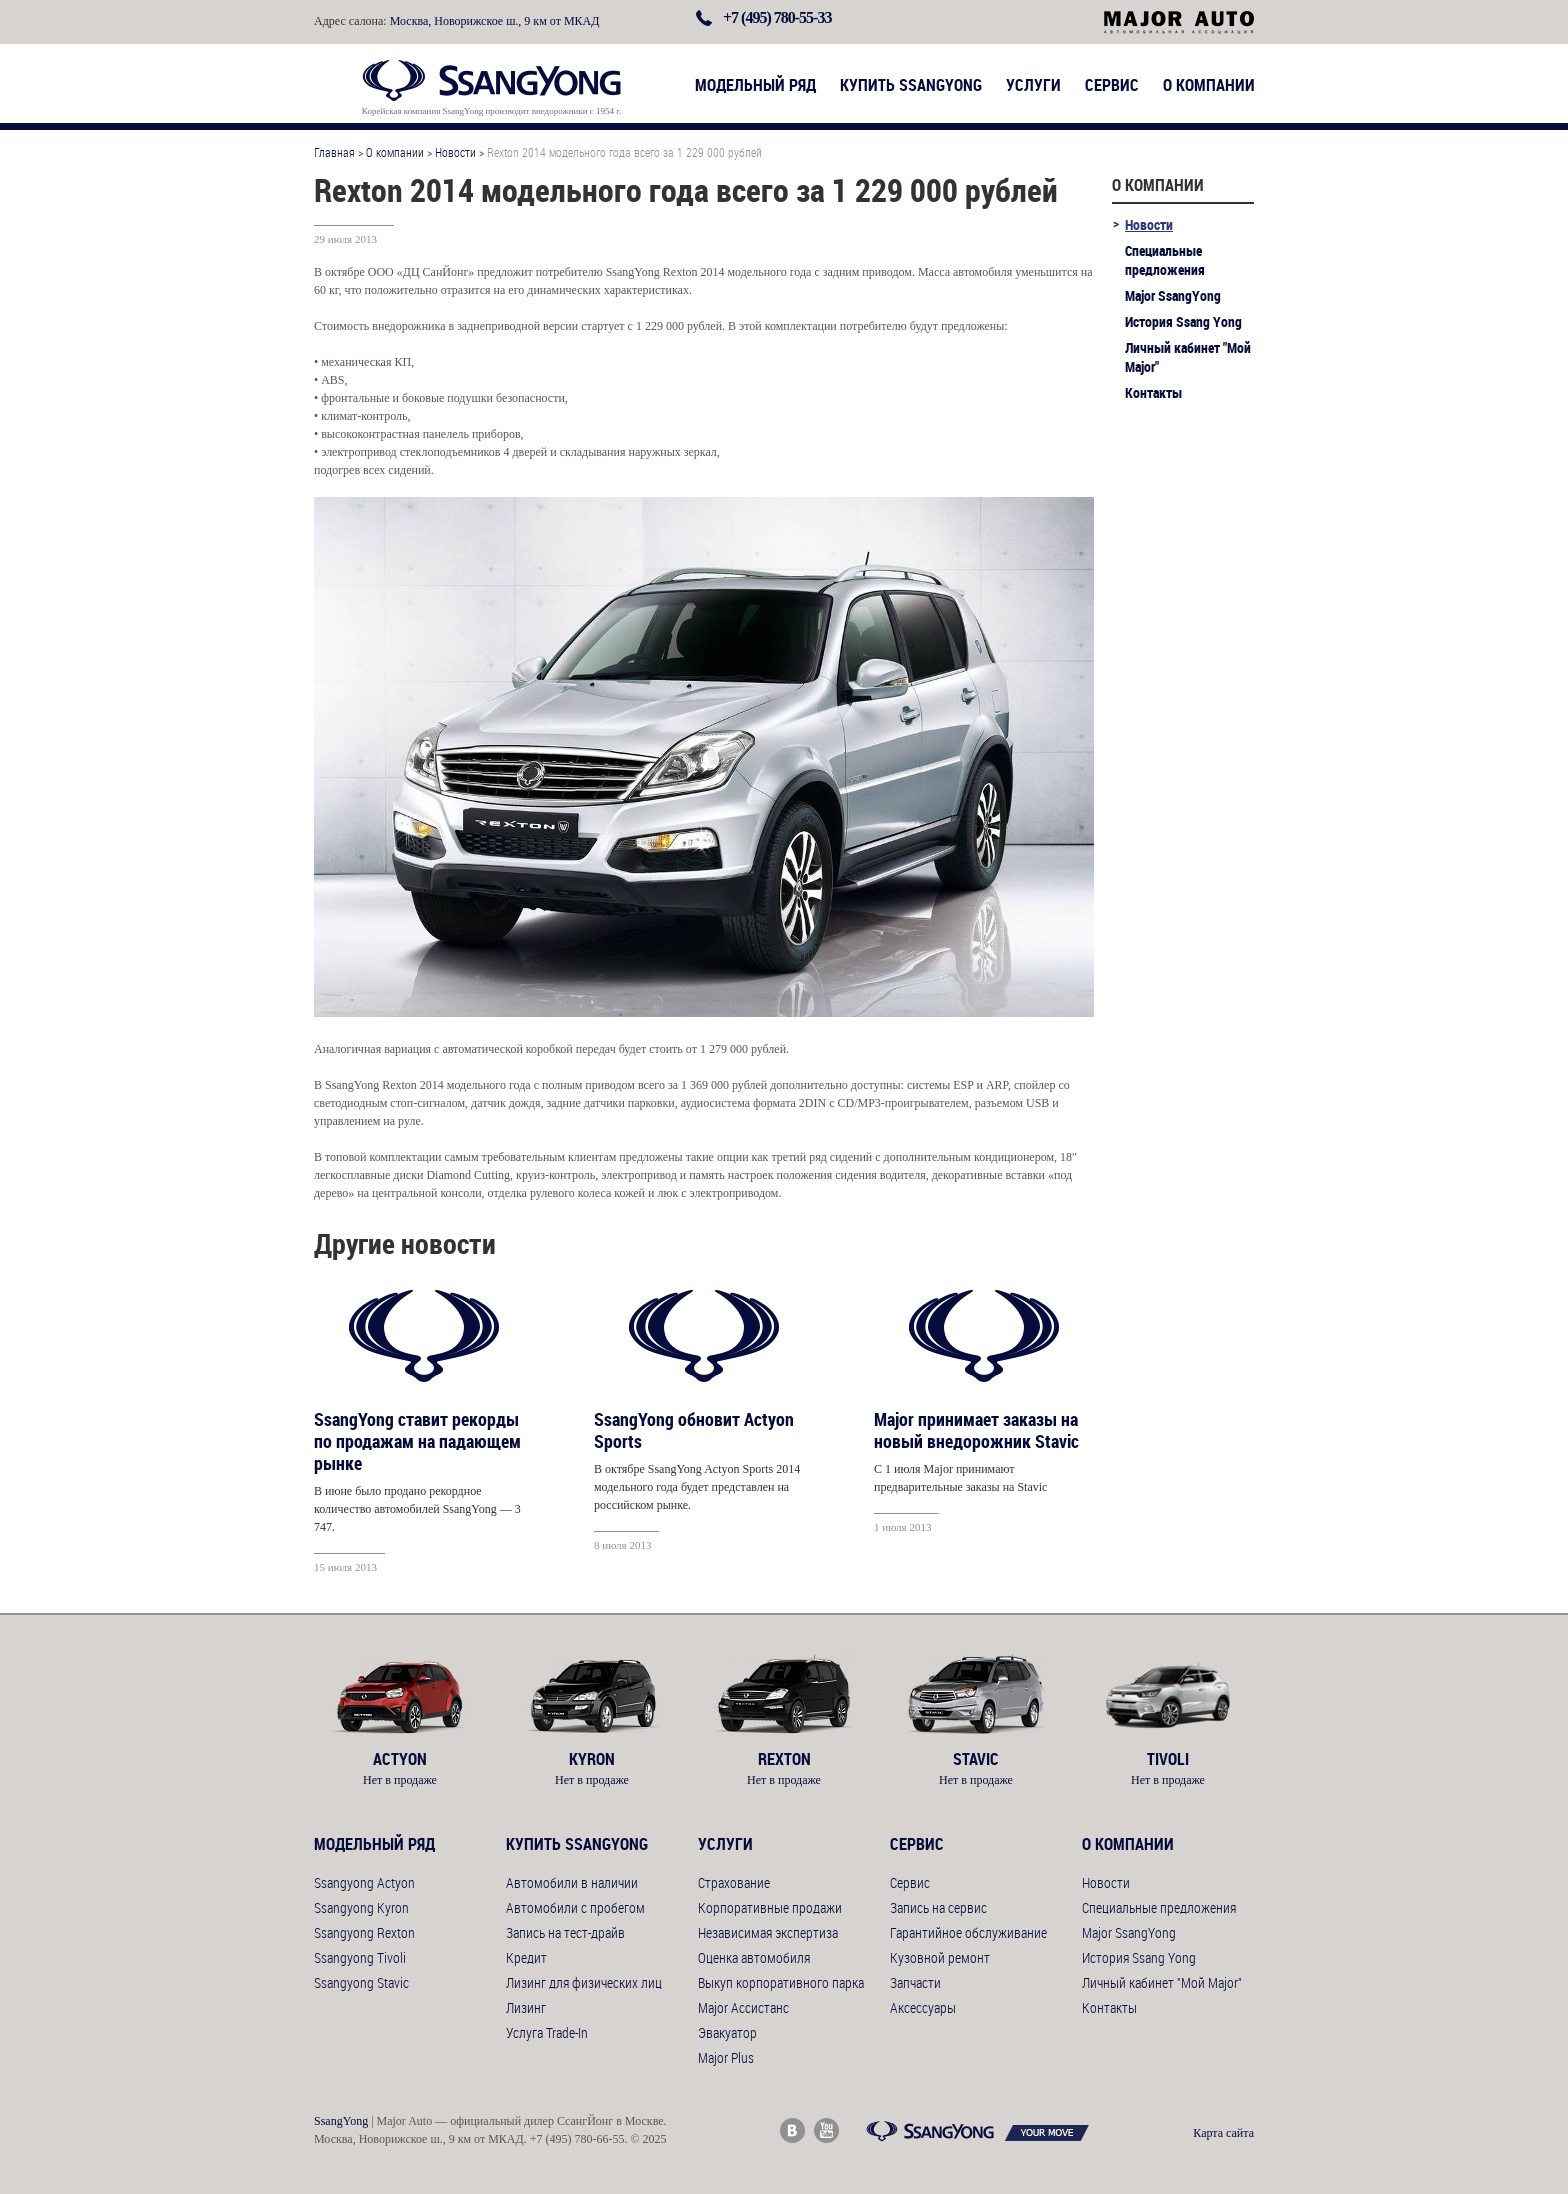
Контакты (1153, 392)
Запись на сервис (938, 1907)
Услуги (1033, 85)
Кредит (526, 1957)
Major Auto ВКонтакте (792, 2130)
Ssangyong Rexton (364, 1932)
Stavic (976, 1759)
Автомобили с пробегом (575, 1907)
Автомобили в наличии (572, 1882)
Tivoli (1168, 1759)
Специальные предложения (1165, 260)
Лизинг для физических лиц (584, 1982)
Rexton (784, 1759)
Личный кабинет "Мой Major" (1188, 357)
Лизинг (526, 2007)
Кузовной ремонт (940, 1957)
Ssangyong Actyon (364, 1882)
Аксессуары (923, 2007)
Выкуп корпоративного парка (781, 1982)
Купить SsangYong (911, 85)
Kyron (592, 1759)
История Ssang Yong (1183, 321)
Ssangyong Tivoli (360, 1957)
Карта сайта (1223, 2133)
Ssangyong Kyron (361, 1907)
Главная (334, 152)
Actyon (400, 1759)
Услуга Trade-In (547, 2032)
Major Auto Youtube (826, 2130)
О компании (1209, 85)
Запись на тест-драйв (565, 1932)
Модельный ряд (755, 85)
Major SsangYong (1173, 295)
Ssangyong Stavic (361, 1982)
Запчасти (915, 1982)
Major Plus (726, 2057)
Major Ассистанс (743, 2007)
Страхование (734, 1882)
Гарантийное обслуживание (968, 1932)
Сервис (1112, 85)
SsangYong (341, 2121)
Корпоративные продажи (770, 1907)
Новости (455, 152)
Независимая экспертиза (768, 1932)
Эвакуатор (727, 2032)
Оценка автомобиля (754, 1957)
